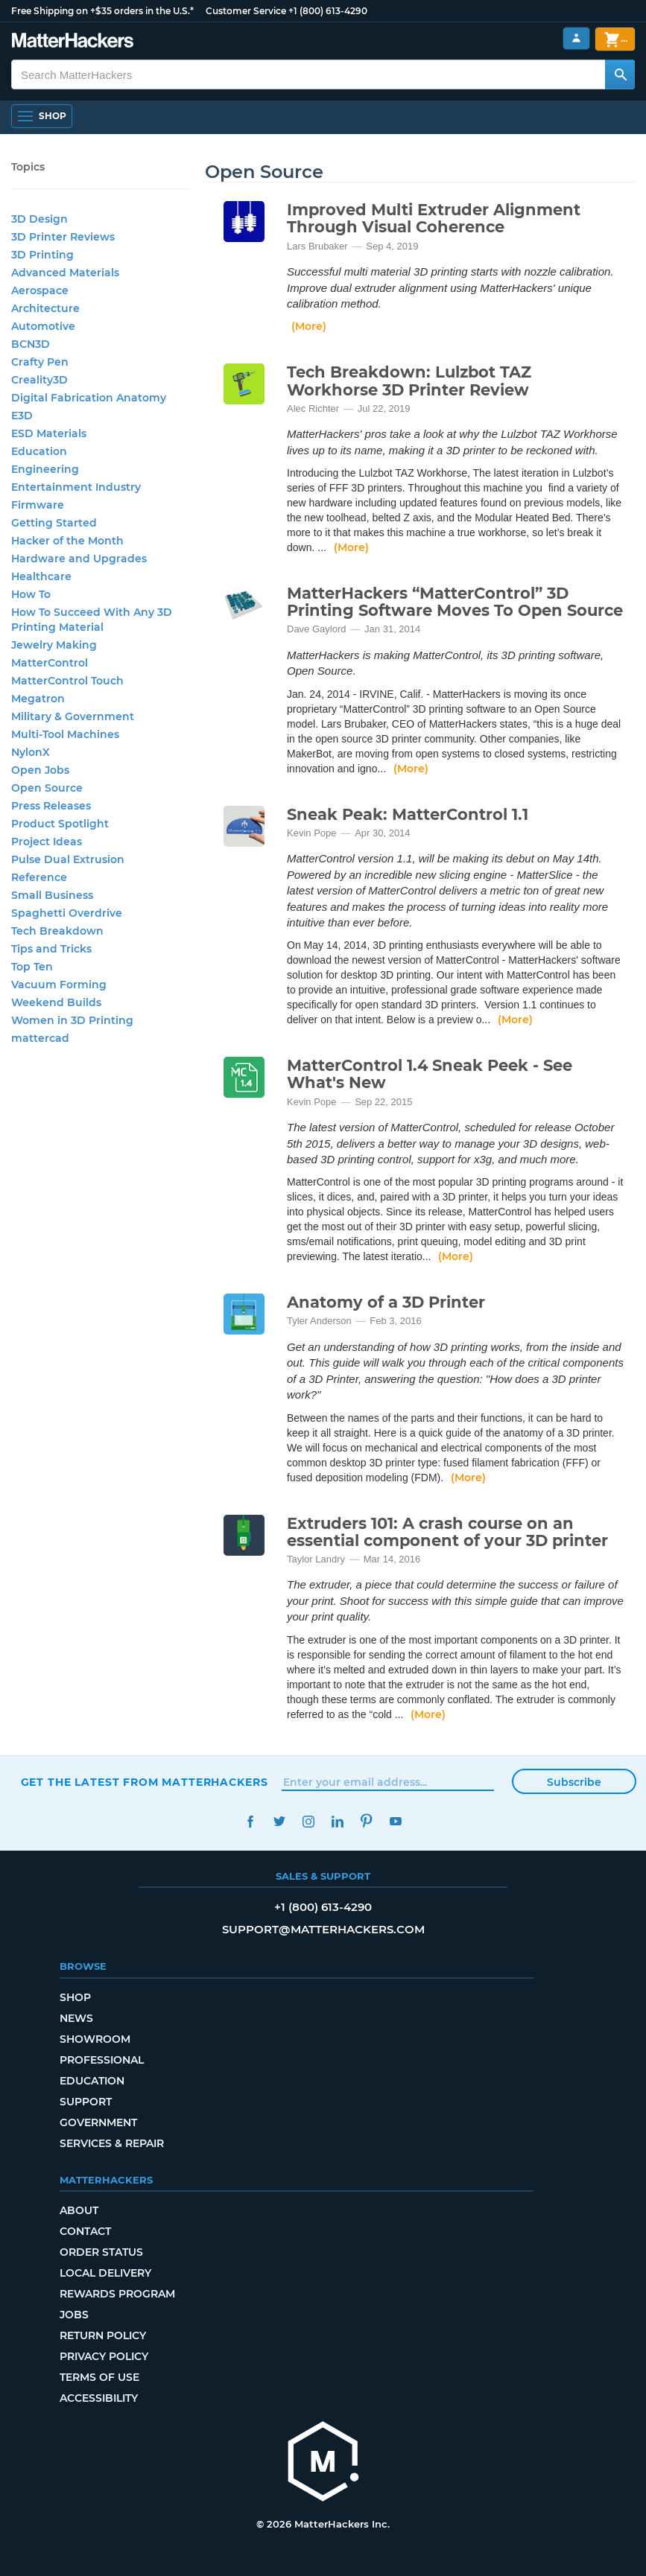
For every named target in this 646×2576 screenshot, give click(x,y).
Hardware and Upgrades (79, 558)
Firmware (37, 505)
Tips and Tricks (51, 948)
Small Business (52, 895)
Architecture (45, 308)
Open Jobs (40, 770)
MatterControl (49, 663)
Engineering (45, 469)
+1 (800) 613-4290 (327, 10)
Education (39, 451)
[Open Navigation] (41, 116)
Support (86, 2101)
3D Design (39, 219)
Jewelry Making (54, 645)
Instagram (309, 1821)
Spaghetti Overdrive (66, 913)
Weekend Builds (56, 1002)
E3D (22, 415)
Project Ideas (46, 841)
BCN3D (30, 344)
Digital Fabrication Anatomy (88, 397)
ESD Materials (48, 433)
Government (98, 2122)
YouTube (396, 1821)
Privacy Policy (104, 2356)
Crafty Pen (40, 362)
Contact (85, 2231)
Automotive (43, 326)
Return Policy (103, 2335)
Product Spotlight (60, 823)
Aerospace (40, 290)
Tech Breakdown (57, 931)
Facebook (251, 1821)
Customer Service (246, 10)
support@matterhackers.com (323, 1929)
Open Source (47, 788)
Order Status (101, 2252)
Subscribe (574, 1782)
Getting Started (54, 522)
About (79, 2210)
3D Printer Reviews (63, 237)
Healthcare (41, 576)
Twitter (280, 1821)
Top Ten (32, 966)
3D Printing (42, 254)
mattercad (40, 1038)
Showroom (95, 2039)
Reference (39, 877)
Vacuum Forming (59, 984)
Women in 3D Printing (72, 1020)
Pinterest (367, 1821)
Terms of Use (99, 2377)
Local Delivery (105, 2273)
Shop (75, 1997)
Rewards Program (117, 2293)
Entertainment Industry (76, 487)
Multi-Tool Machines (65, 734)
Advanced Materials (65, 272)
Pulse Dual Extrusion (67, 859)
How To (31, 594)
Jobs (74, 2314)
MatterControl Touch (67, 680)
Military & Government (72, 716)
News (76, 2018)
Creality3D (39, 380)
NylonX (30, 752)
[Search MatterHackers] (620, 74)
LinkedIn (338, 1821)
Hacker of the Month (67, 540)
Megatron (38, 698)
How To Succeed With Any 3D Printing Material (91, 619)
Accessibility (99, 2398)
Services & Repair (112, 2143)
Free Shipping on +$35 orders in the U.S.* (102, 10)
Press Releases (51, 805)
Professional (102, 2060)
